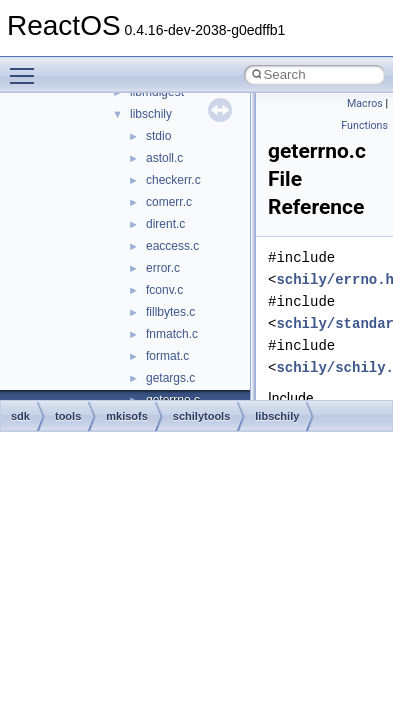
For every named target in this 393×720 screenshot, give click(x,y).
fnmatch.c (172, 334)
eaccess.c (172, 246)
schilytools (201, 416)
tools (68, 416)
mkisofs (127, 416)
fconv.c (164, 290)
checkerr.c (173, 180)
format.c (167, 356)
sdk (20, 416)
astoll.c (164, 158)
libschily (151, 114)
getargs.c (170, 378)
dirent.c (165, 224)
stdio (158, 136)
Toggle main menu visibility (27, 67)
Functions (364, 125)
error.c (163, 268)
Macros (365, 103)
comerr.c (169, 202)
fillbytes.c (170, 312)
